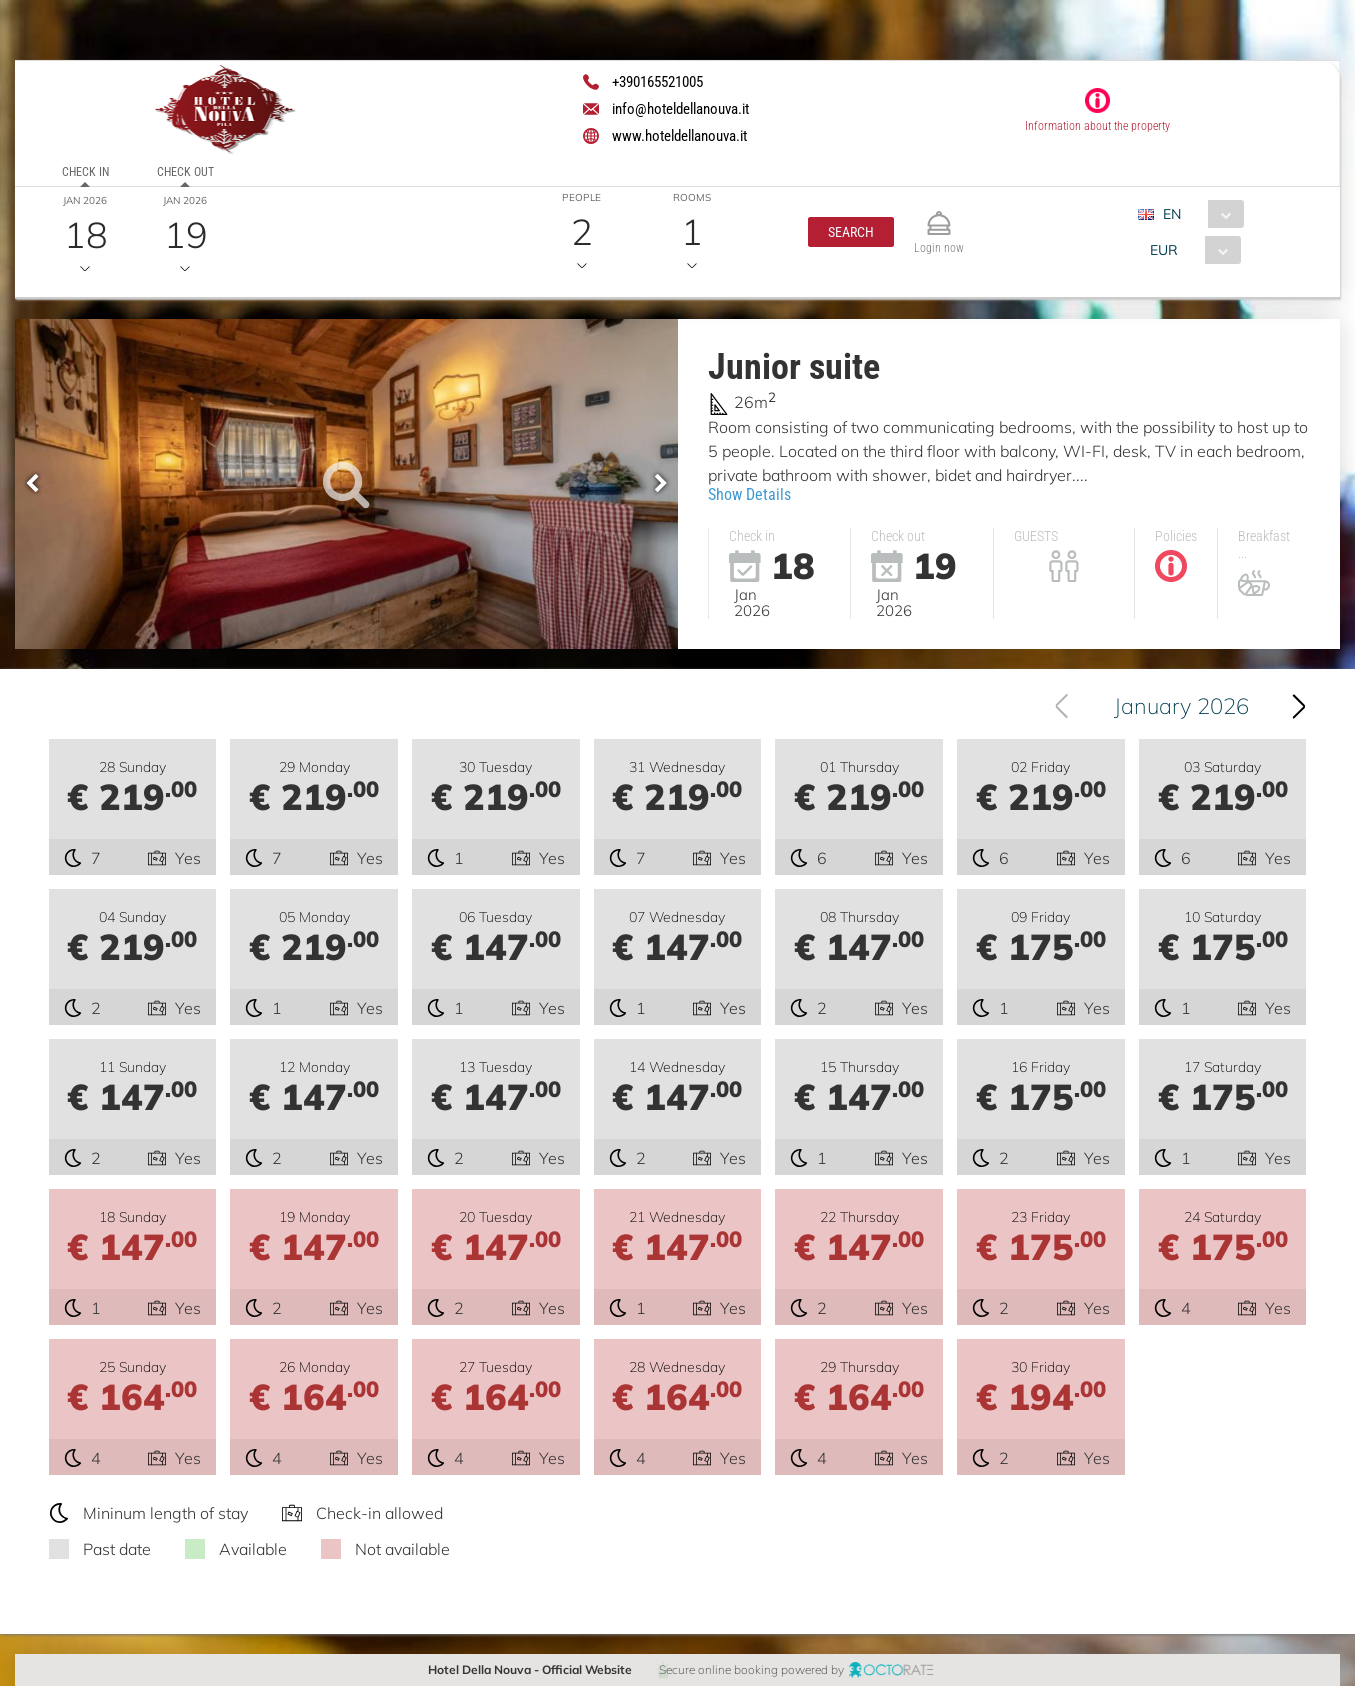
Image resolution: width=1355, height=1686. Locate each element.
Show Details (749, 494)
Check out (185, 172)
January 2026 (1181, 706)
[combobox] (1198, 214)
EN (1172, 214)
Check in (85, 172)
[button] (851, 232)
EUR (1164, 250)
